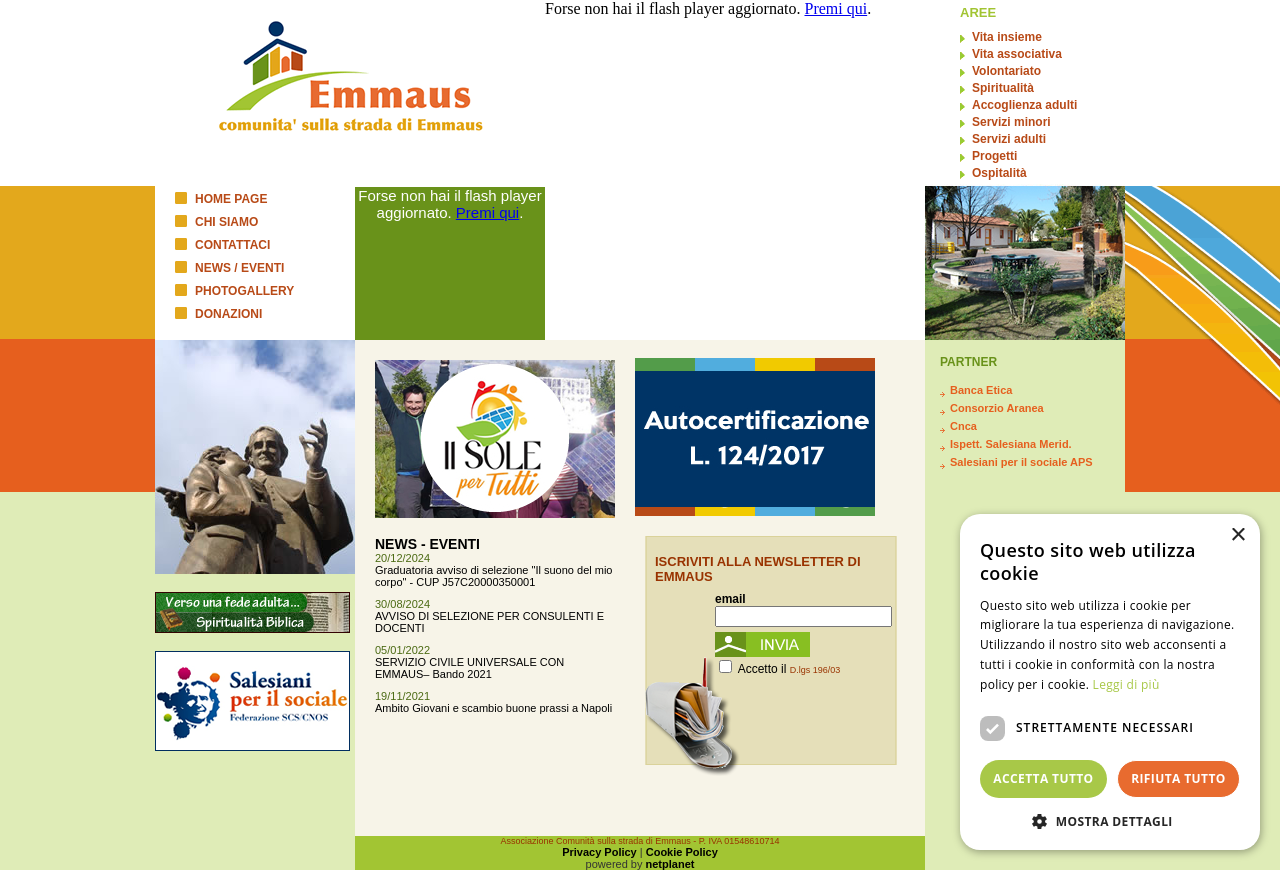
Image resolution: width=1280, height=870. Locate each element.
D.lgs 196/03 (815, 670)
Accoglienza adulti (1024, 105)
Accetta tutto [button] (1043, 778)
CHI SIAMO (226, 222)
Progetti (994, 156)
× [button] (1237, 535)
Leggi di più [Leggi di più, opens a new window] (1126, 684)
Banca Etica (981, 390)
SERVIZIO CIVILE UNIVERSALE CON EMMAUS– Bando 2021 (469, 668)
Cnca (963, 426)
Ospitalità (999, 173)
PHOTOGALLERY (244, 291)
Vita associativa (1017, 54)
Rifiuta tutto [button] (1178, 778)
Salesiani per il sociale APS (1021, 462)
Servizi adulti (1009, 139)
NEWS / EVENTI (239, 268)
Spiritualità (1003, 88)
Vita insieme (1007, 37)
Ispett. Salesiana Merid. (1011, 444)
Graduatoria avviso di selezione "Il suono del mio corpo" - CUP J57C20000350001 (493, 576)
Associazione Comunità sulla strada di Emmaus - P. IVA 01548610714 (640, 841)
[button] (1110, 820)
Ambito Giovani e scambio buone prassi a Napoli (493, 708)
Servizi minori (1011, 122)
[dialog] (1110, 682)
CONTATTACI (232, 245)
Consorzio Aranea (997, 408)
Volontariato (1006, 71)
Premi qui (487, 212)
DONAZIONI (228, 314)
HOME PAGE (231, 199)
